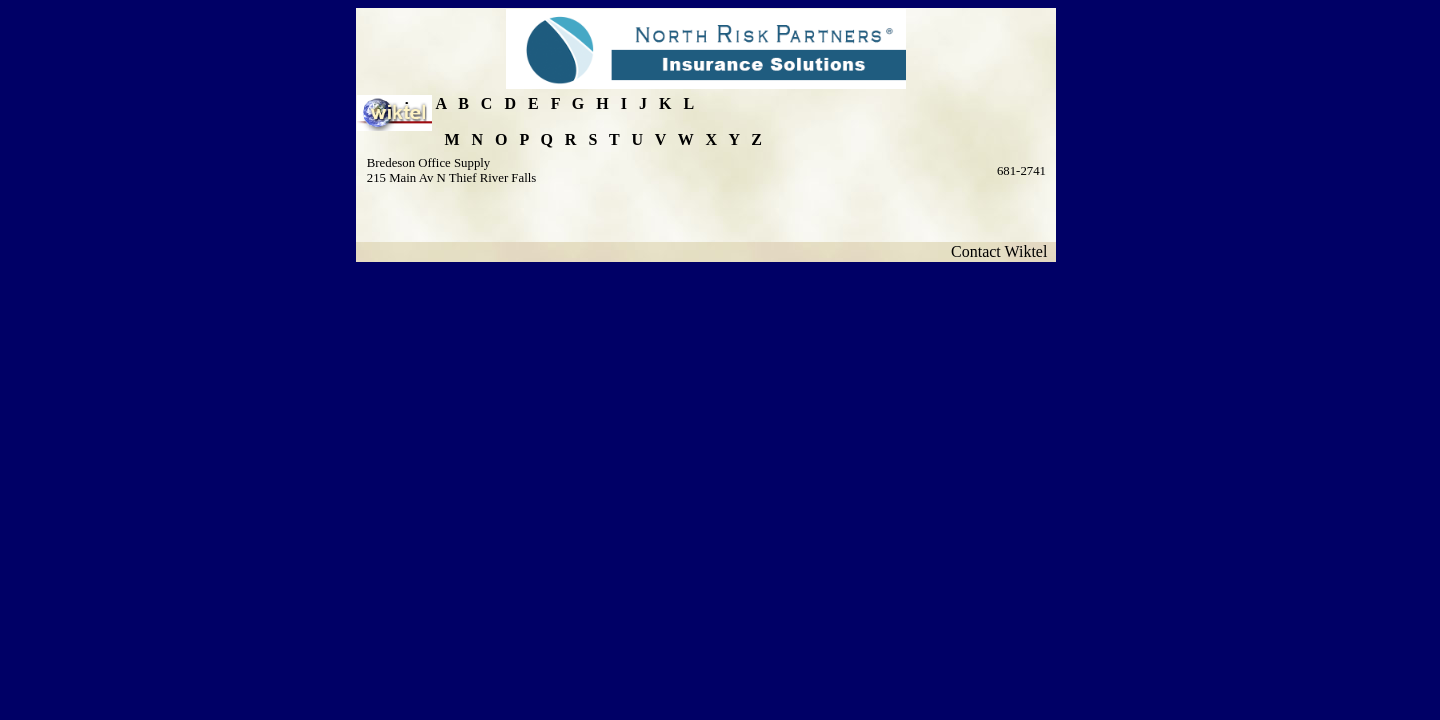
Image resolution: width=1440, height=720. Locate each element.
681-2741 (1021, 171)
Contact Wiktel (1003, 251)
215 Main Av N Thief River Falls (451, 178)
